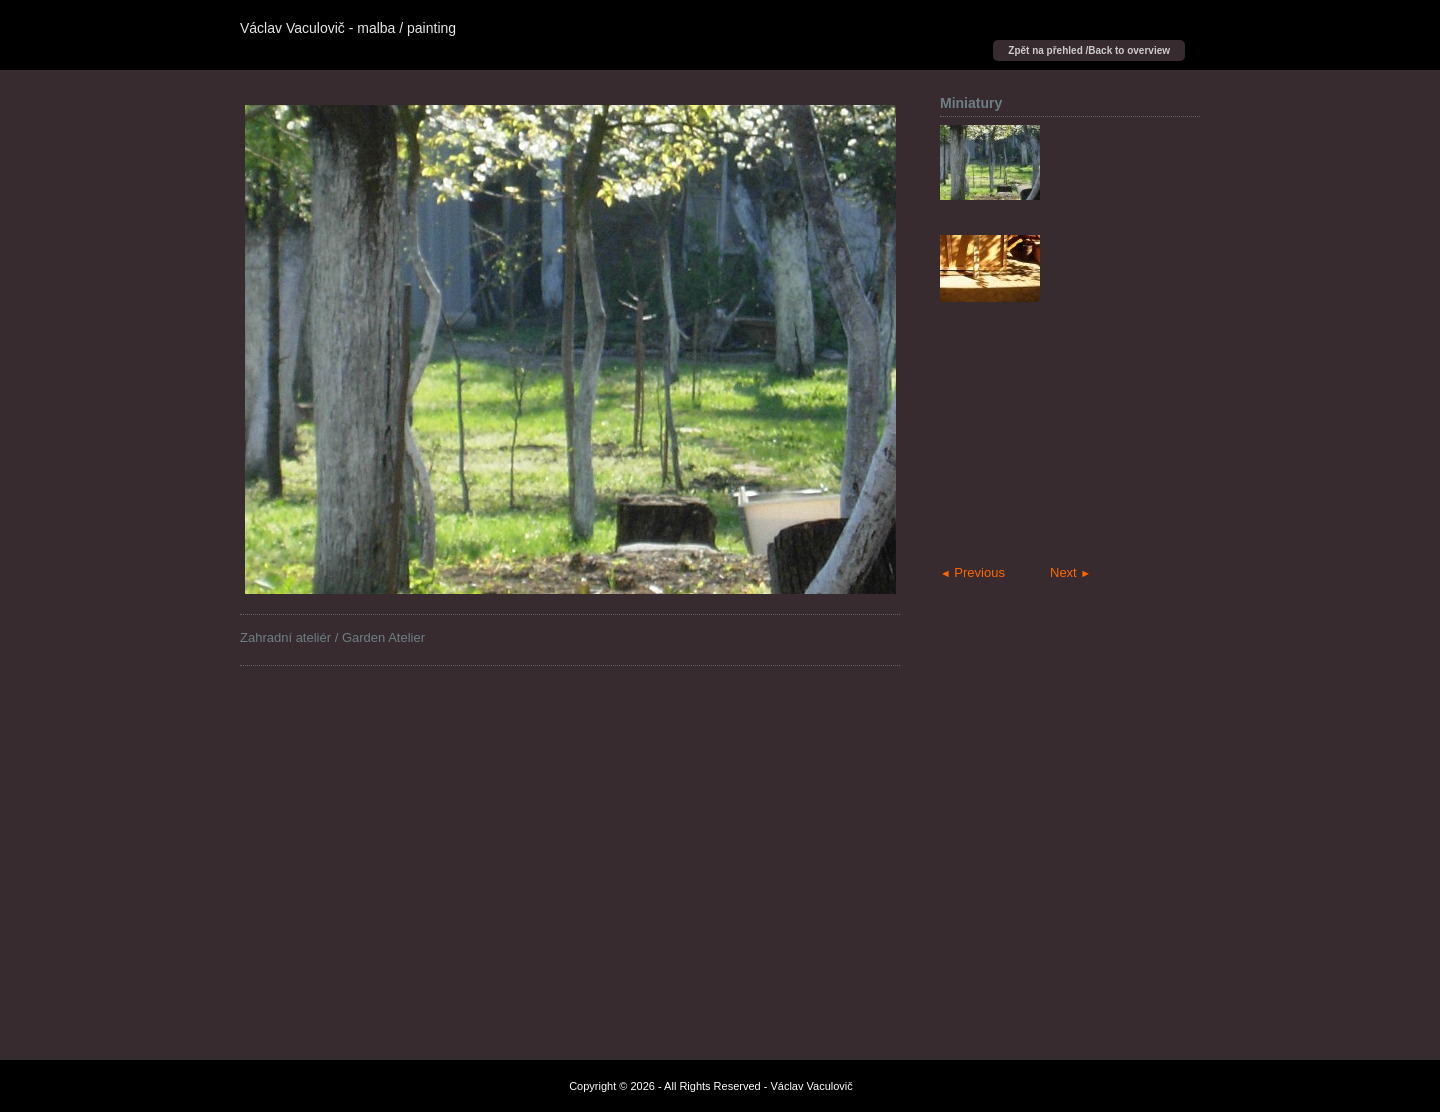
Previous (972, 572)
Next (1070, 572)
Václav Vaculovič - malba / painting (348, 28)
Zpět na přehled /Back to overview (1089, 50)
